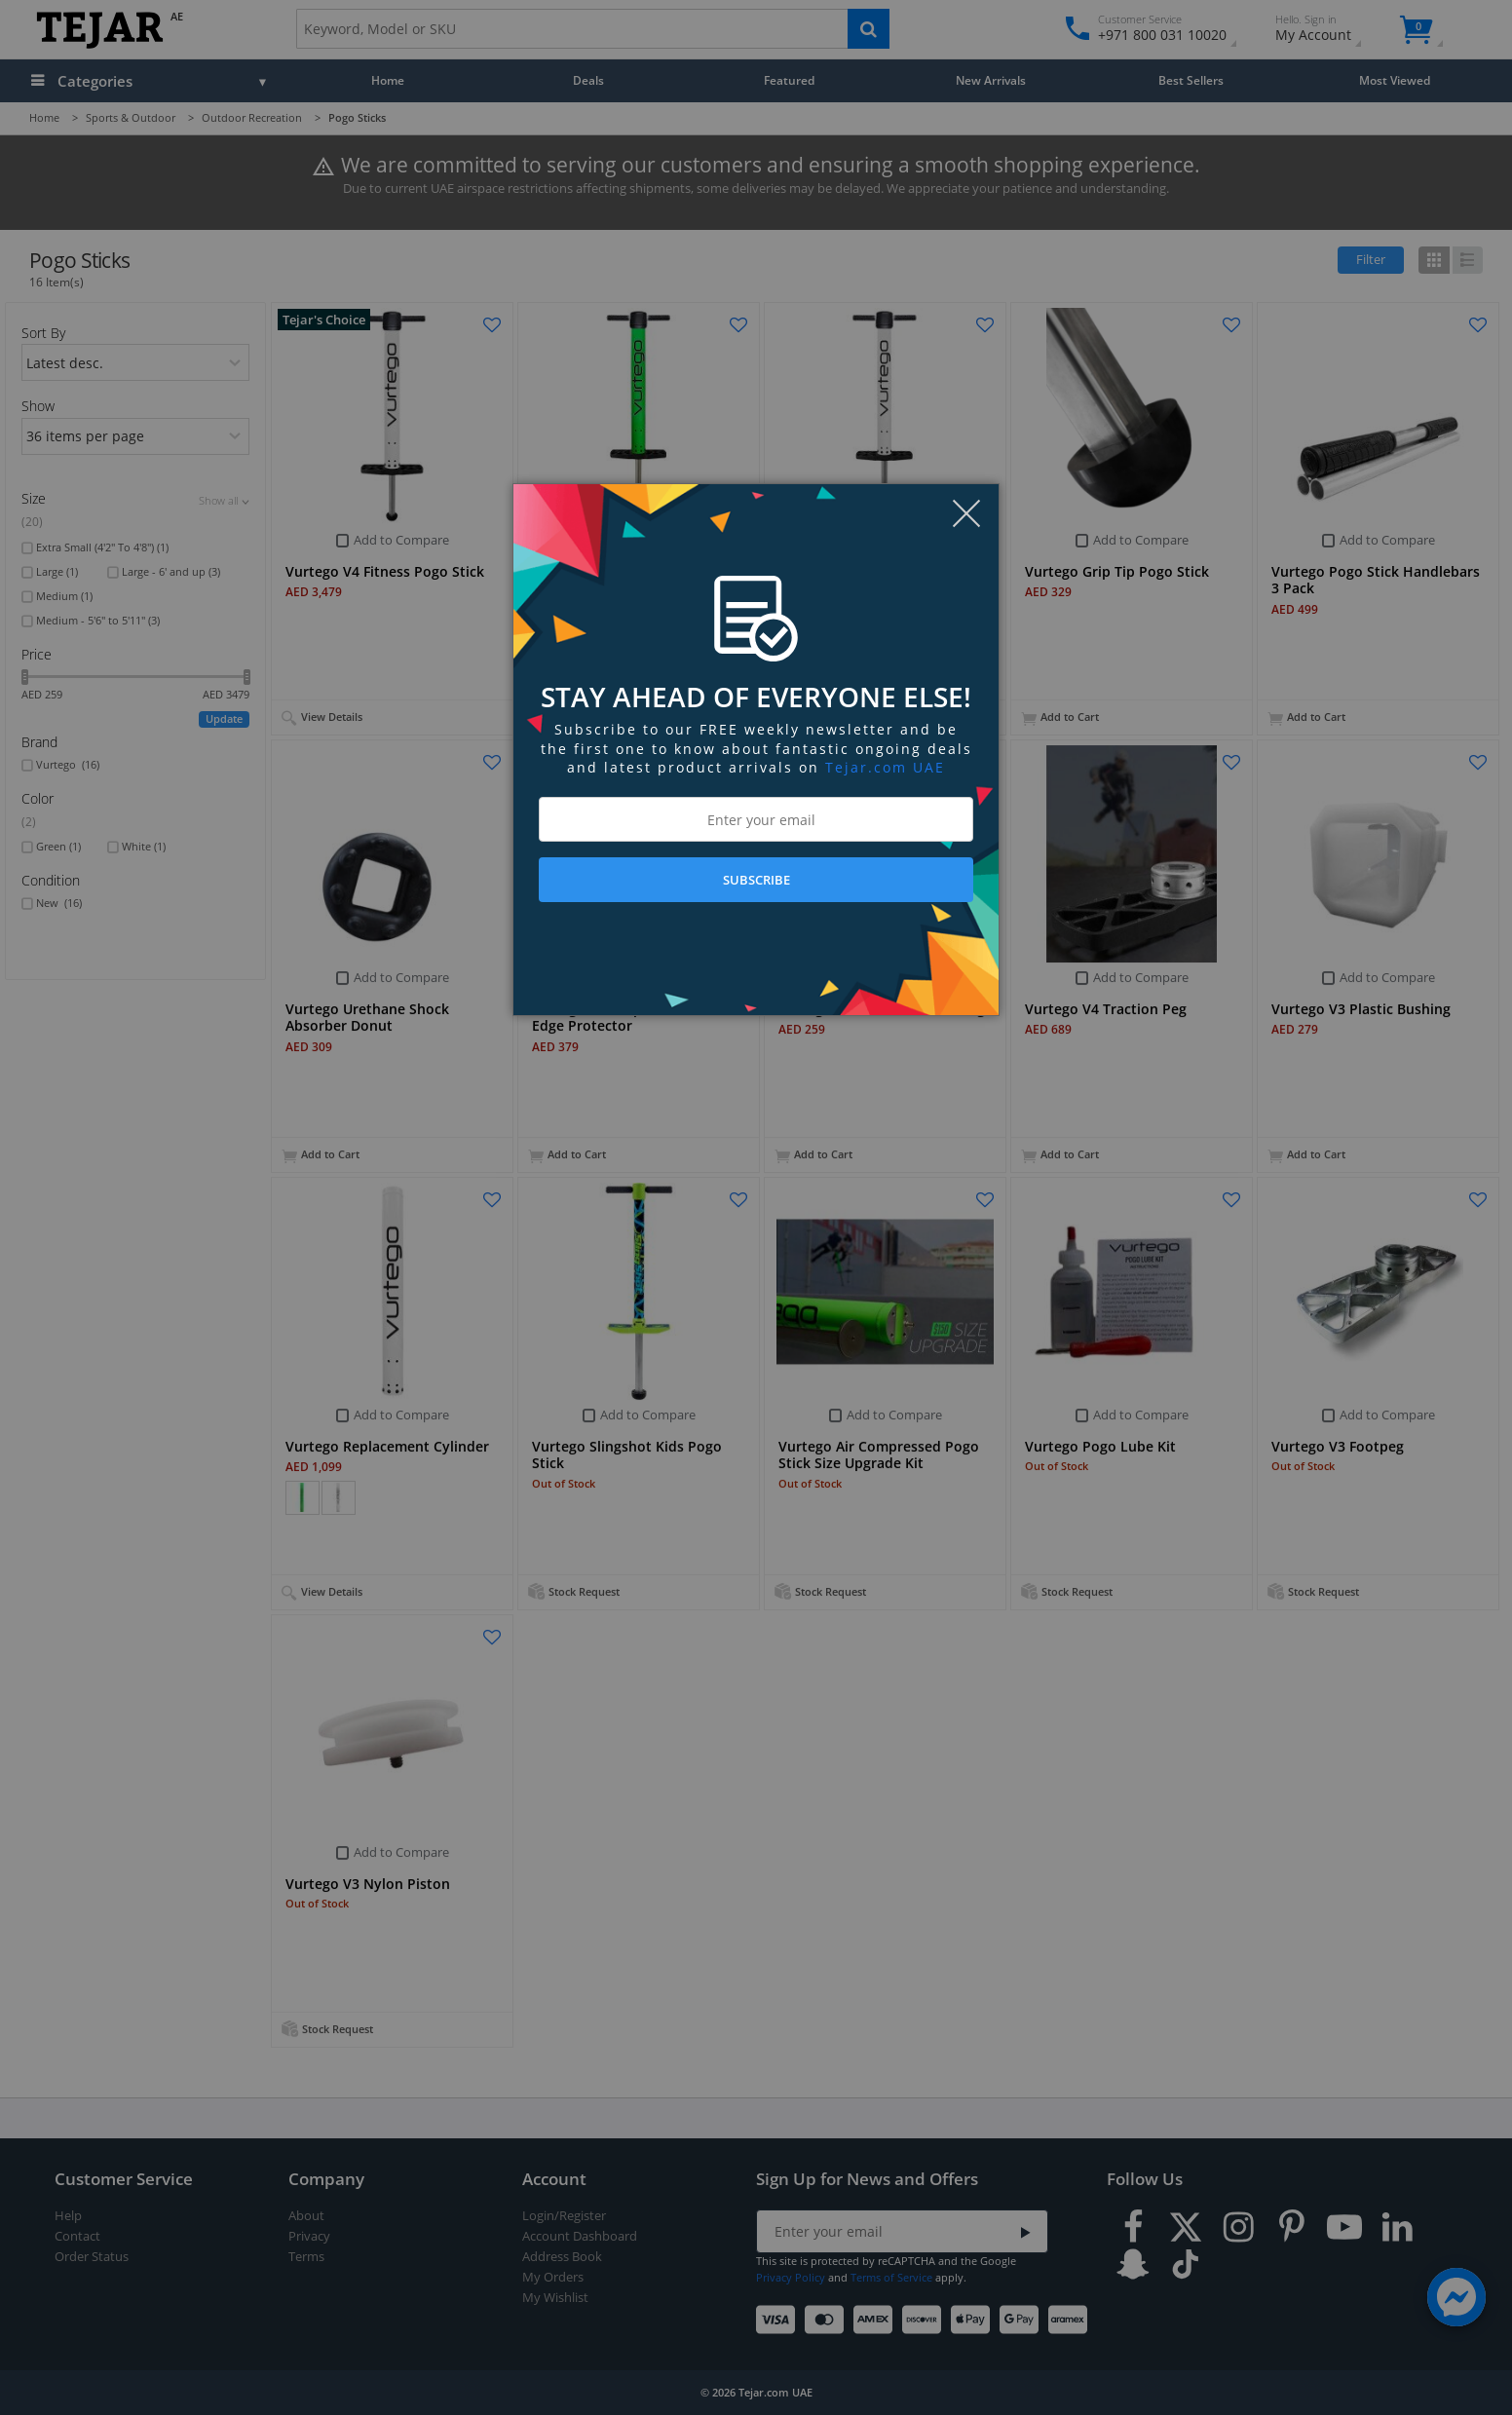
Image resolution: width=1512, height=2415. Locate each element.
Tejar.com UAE (885, 767)
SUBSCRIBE (756, 879)
